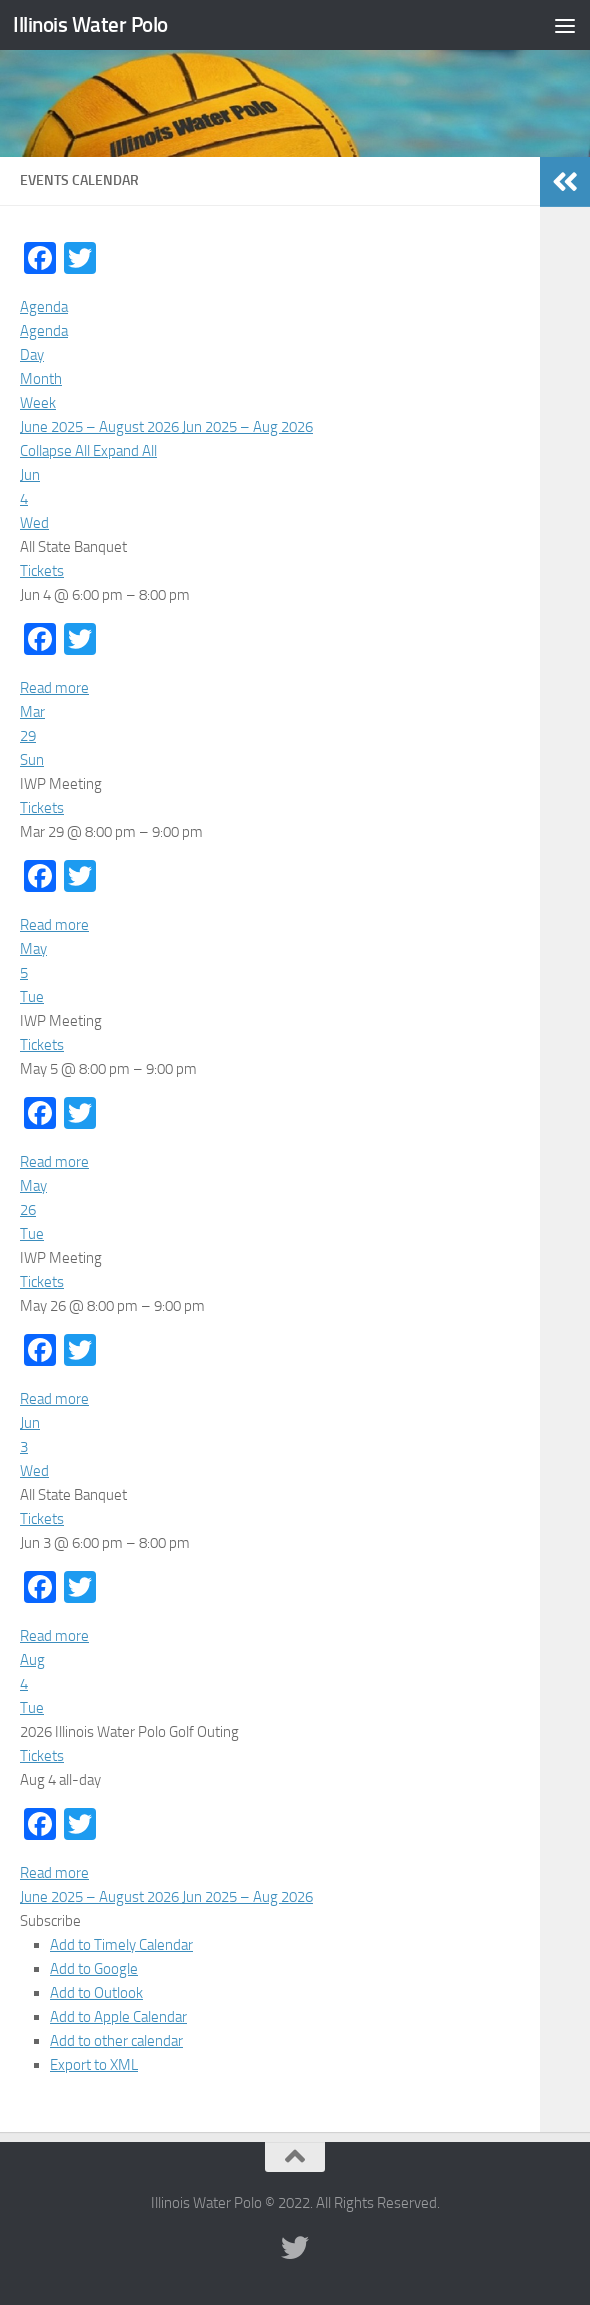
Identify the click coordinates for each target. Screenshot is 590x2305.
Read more (54, 688)
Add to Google (94, 1969)
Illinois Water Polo (90, 24)
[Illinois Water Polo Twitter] (295, 2248)
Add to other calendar (116, 2041)
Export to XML (94, 2065)
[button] (50, 1921)
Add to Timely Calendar (121, 1945)
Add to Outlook (96, 1993)
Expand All (125, 451)
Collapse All (56, 451)
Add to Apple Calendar (118, 2017)
